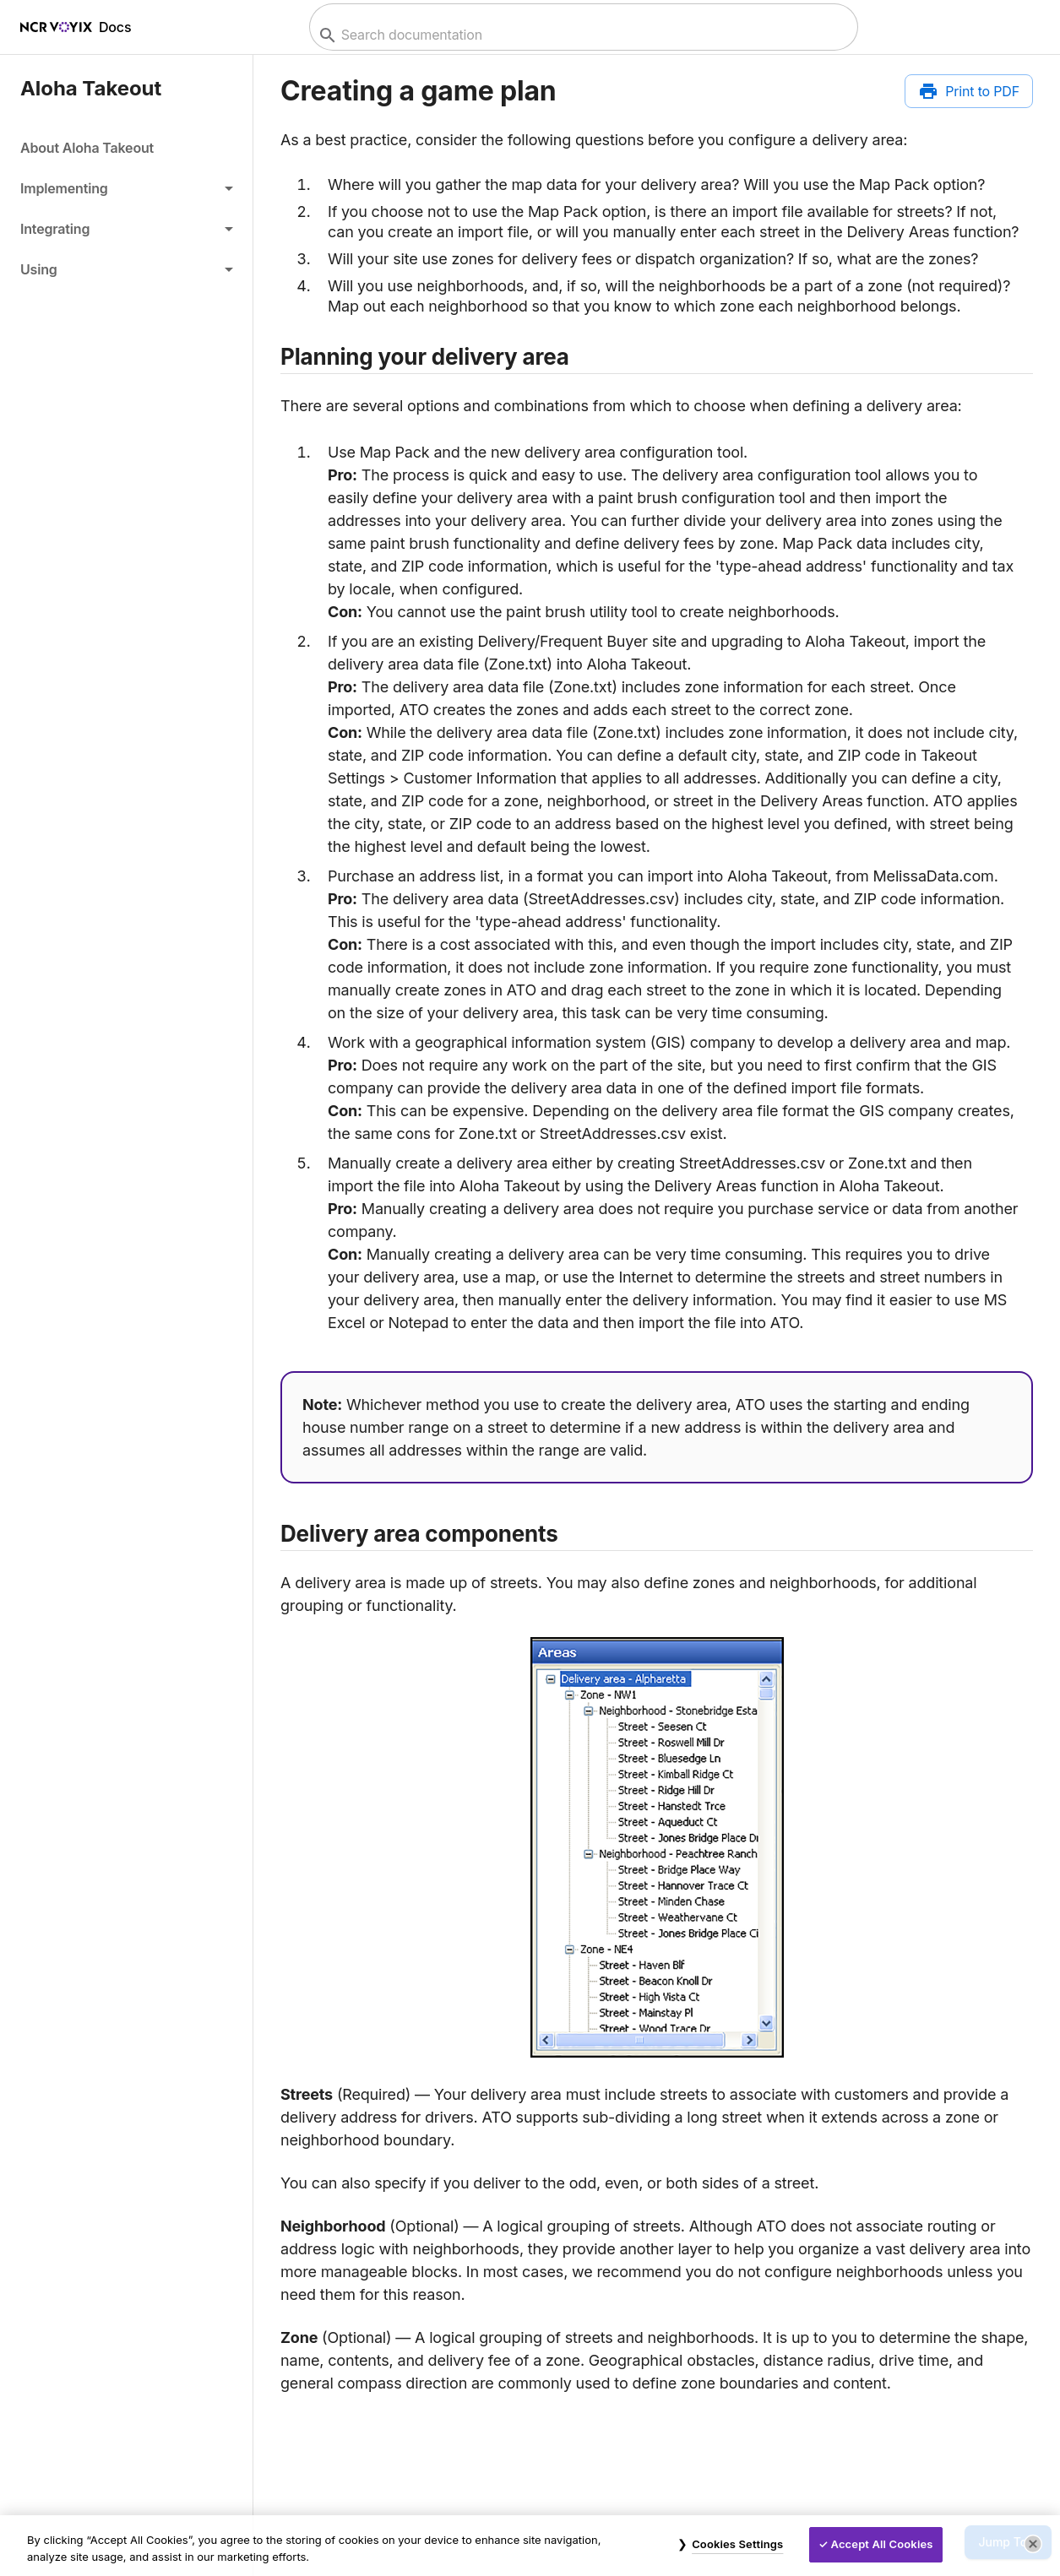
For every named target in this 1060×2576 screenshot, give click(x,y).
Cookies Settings (737, 2544)
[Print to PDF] (969, 91)
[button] (126, 188)
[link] (126, 147)
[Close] (1033, 2543)
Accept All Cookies (882, 2544)
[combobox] (581, 35)
